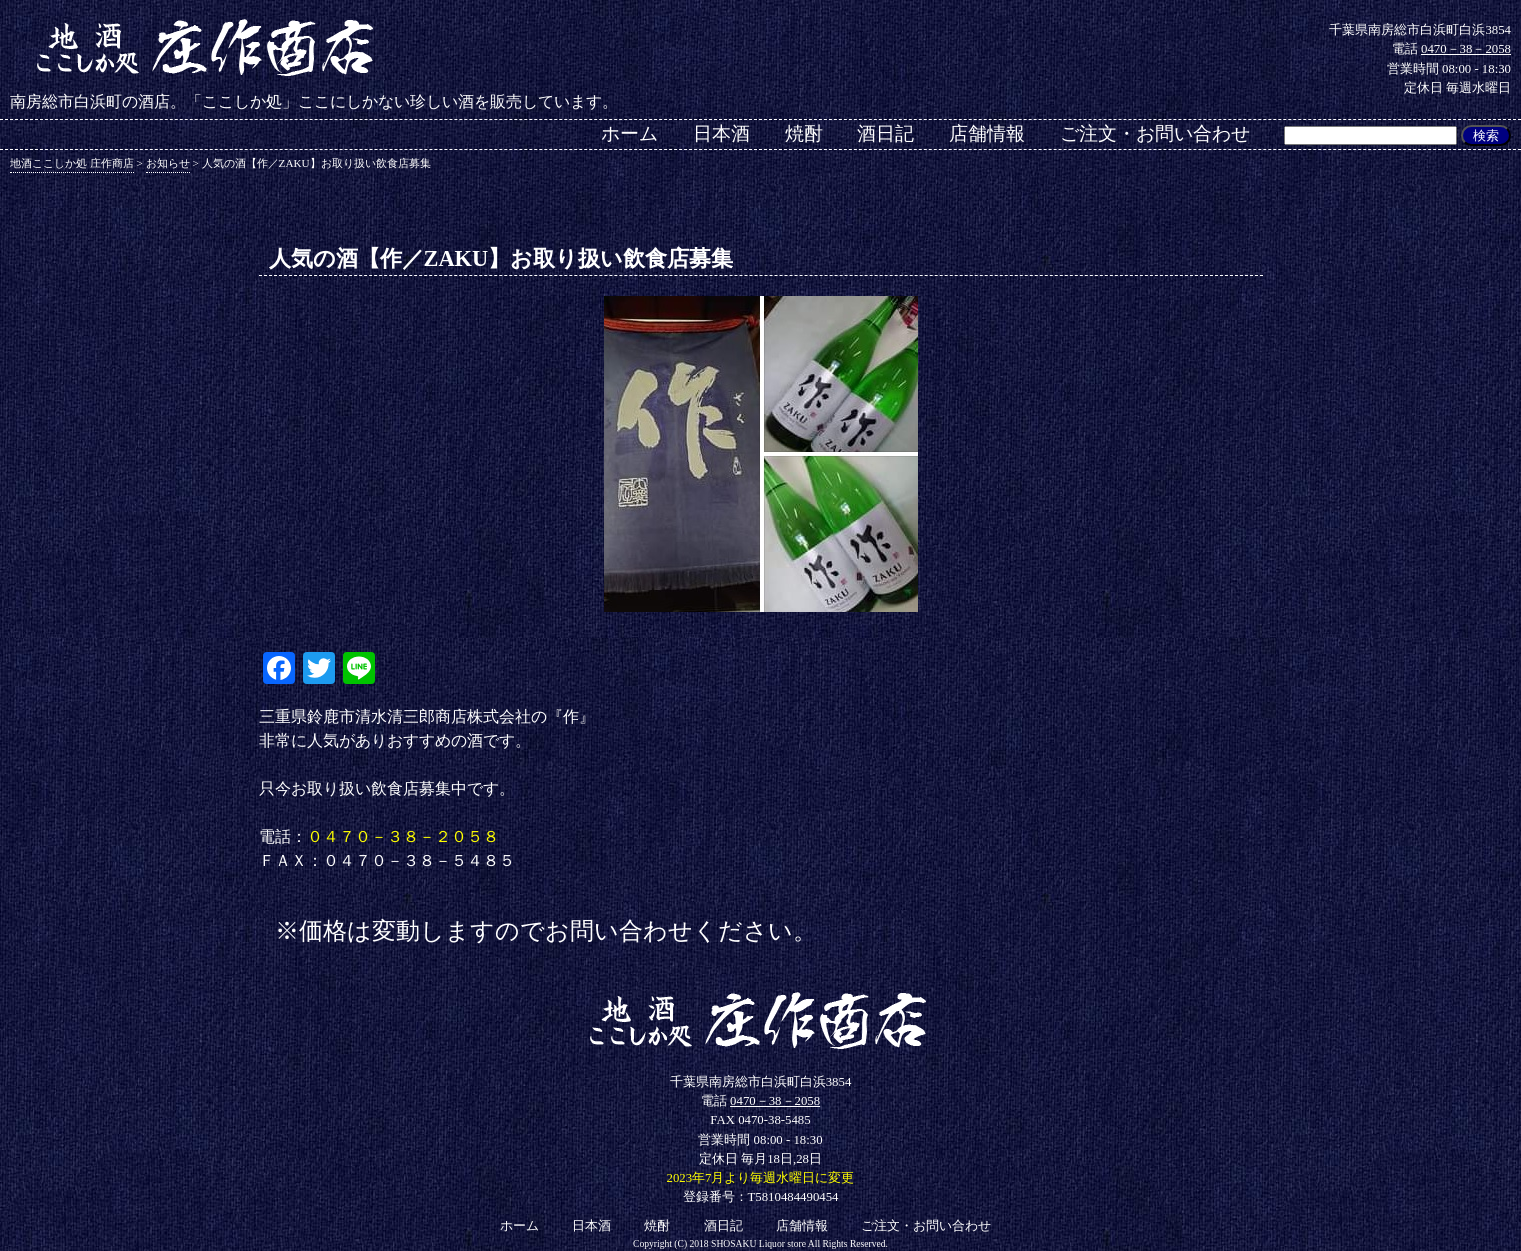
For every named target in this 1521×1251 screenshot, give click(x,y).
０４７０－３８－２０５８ (403, 836)
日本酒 (721, 133)
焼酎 (804, 133)
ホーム (629, 133)
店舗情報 (987, 133)
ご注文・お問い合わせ (1155, 133)
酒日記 (885, 133)
